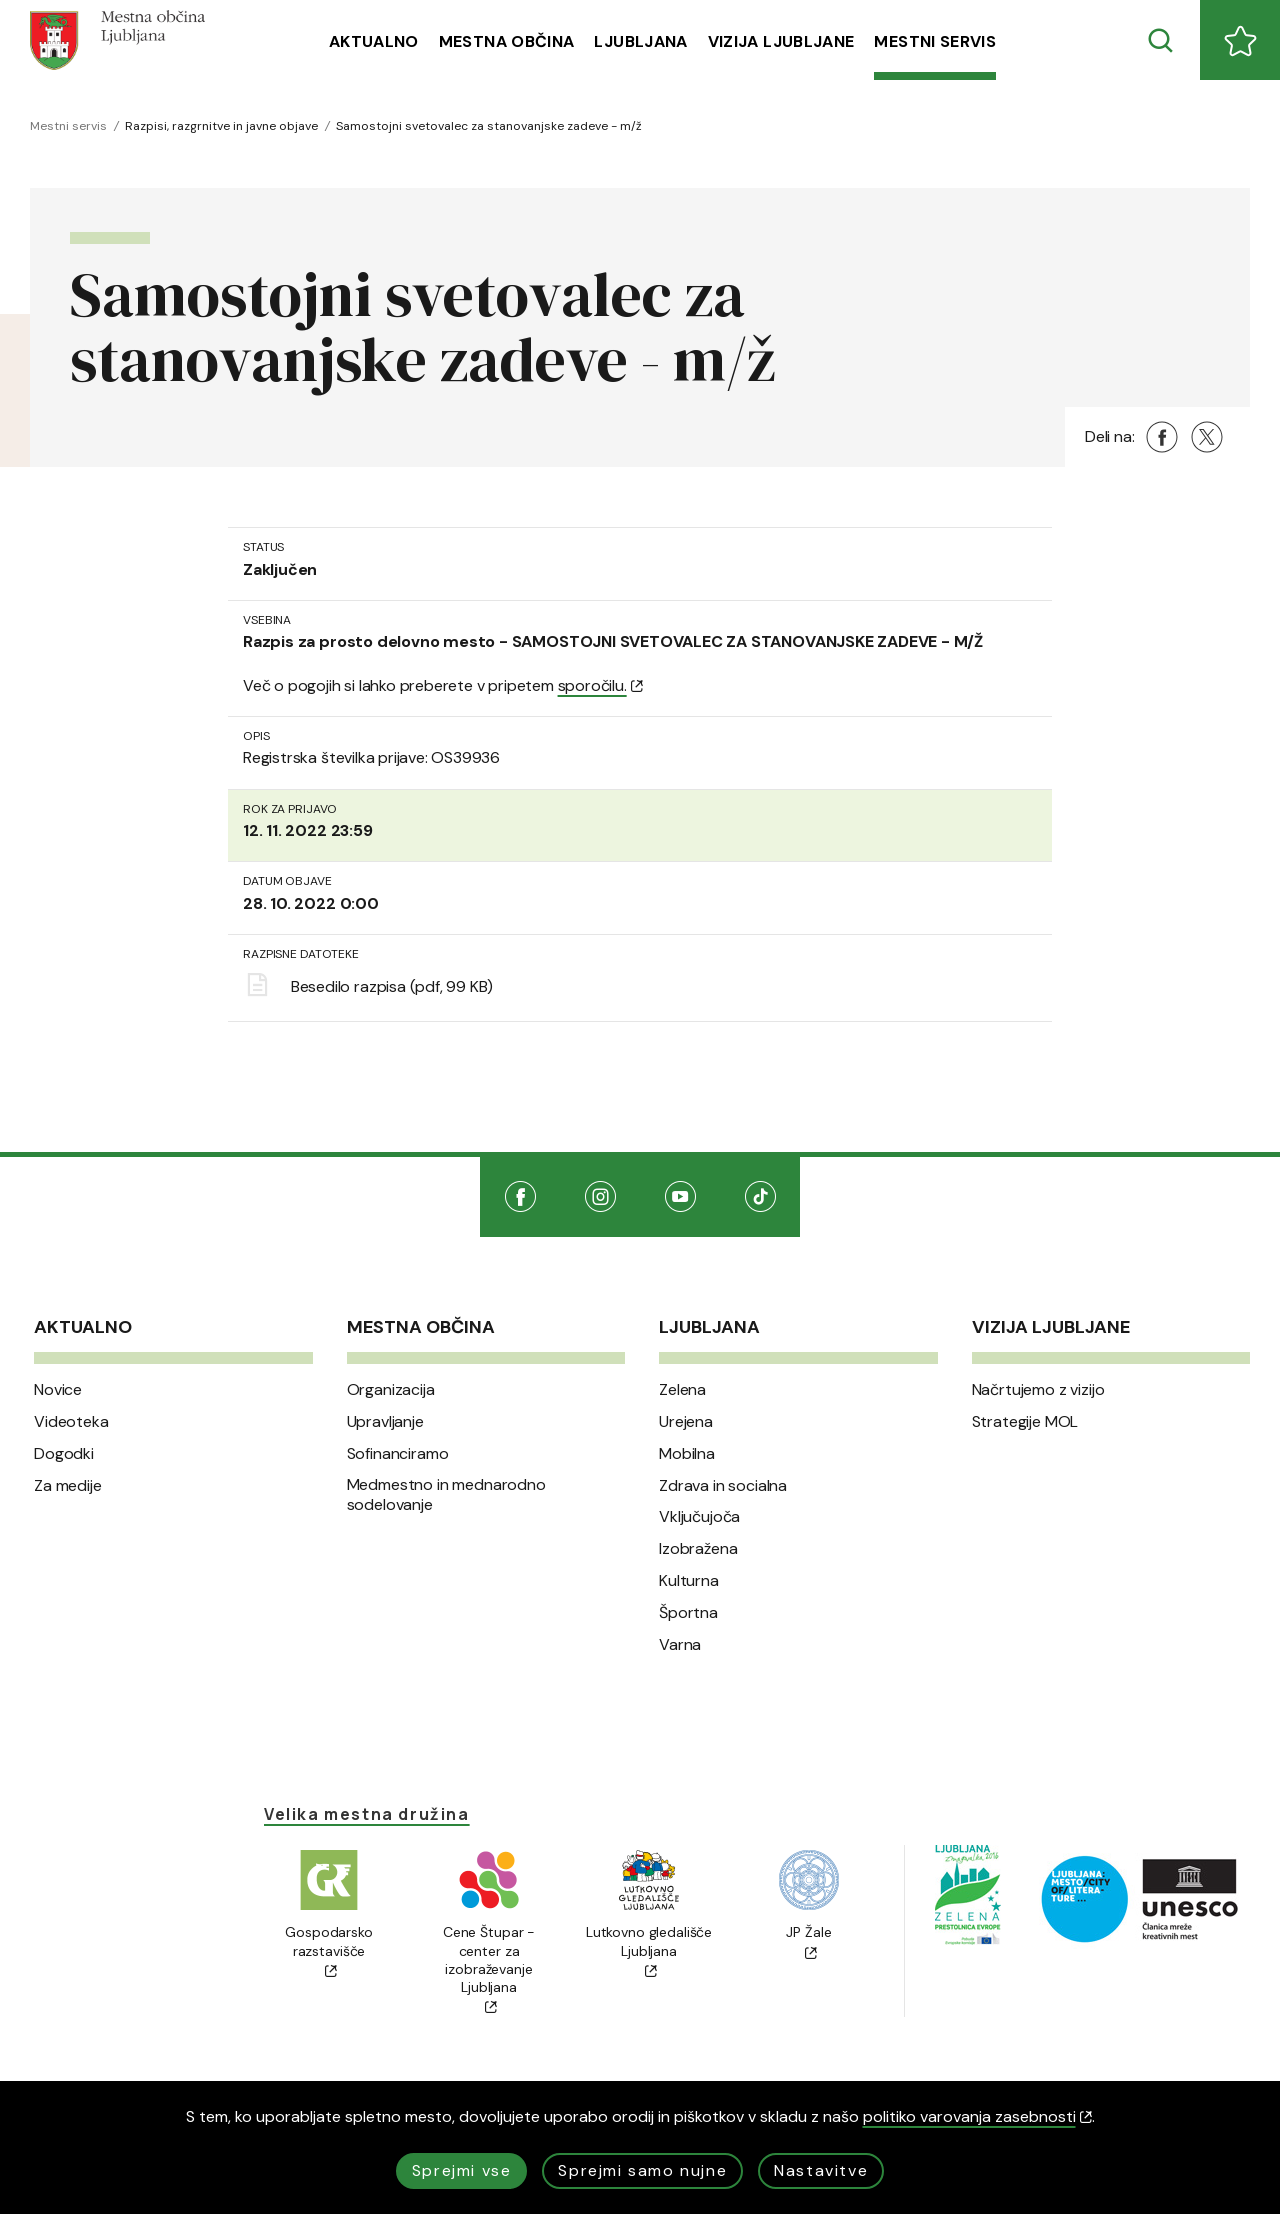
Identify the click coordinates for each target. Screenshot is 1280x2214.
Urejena (686, 1422)
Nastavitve (821, 2170)
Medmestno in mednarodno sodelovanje (446, 1495)
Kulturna (689, 1581)
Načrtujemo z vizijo (1038, 1390)
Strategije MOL (1025, 1422)
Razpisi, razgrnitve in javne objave (221, 126)
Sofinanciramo (398, 1454)
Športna (688, 1613)
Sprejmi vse (462, 2170)
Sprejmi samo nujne (642, 2170)
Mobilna (687, 1454)
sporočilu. (600, 685)
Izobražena (698, 1549)
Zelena (682, 1390)
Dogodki (64, 1454)
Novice (58, 1390)
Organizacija (391, 1390)
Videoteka (71, 1422)
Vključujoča (699, 1517)
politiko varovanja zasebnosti (977, 2116)
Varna (680, 1645)
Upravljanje (385, 1422)
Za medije (68, 1486)
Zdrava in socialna (723, 1486)
